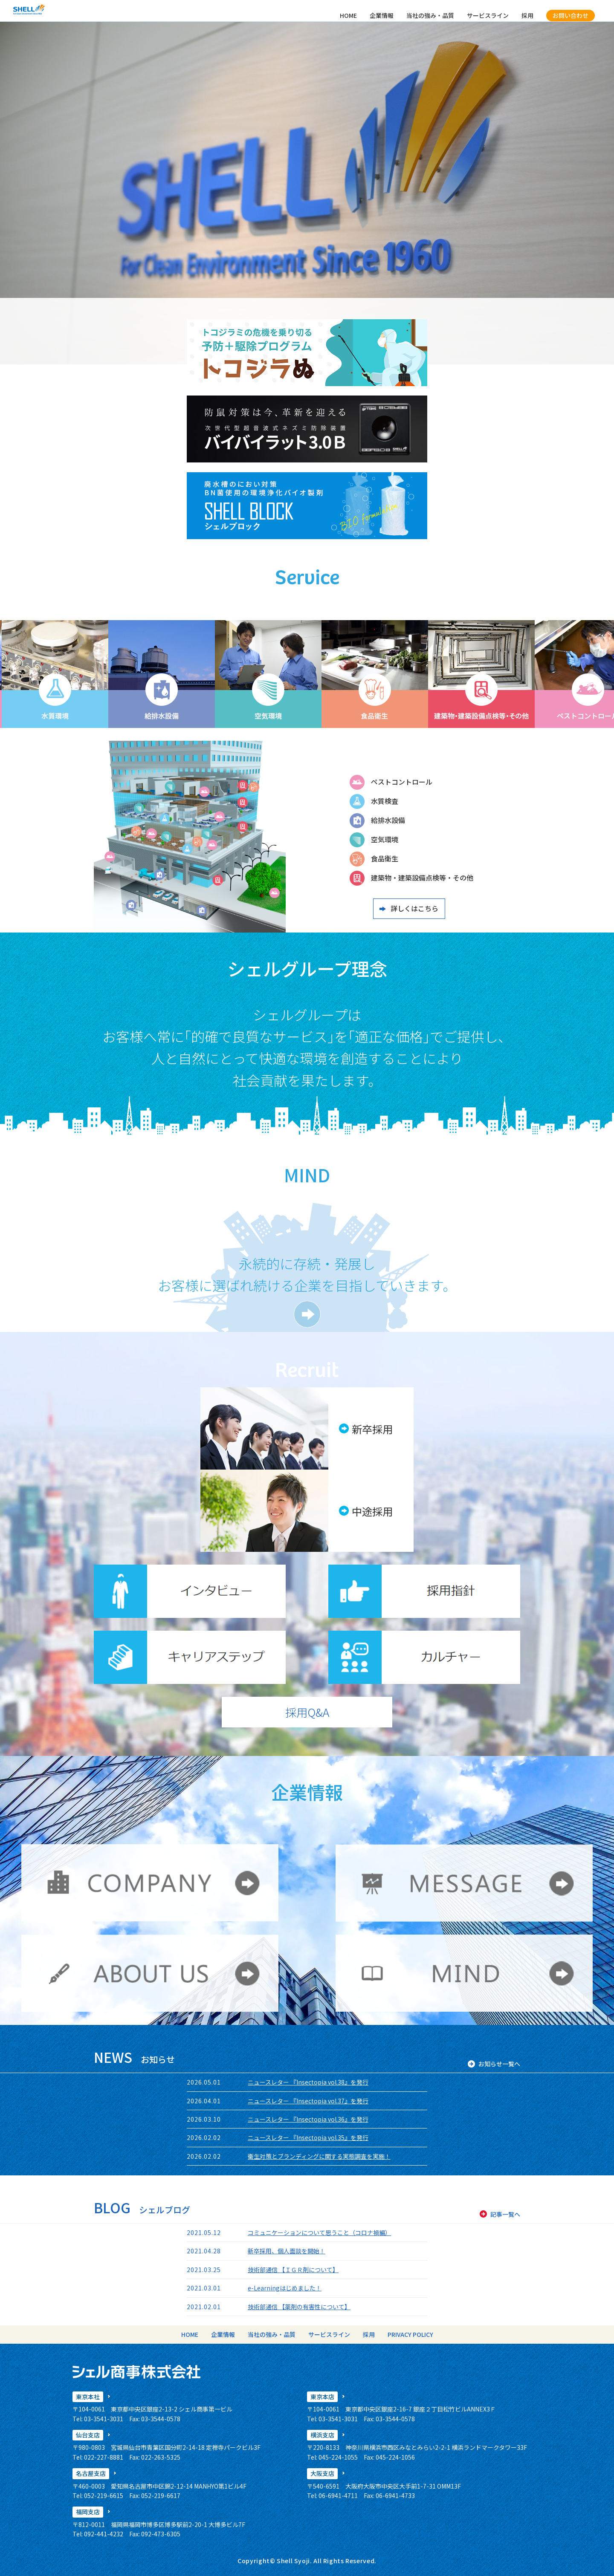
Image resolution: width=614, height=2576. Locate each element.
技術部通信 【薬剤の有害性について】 (299, 2306)
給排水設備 (388, 820)
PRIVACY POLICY (410, 2334)
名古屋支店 (91, 2473)
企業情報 (382, 15)
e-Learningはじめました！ (284, 2288)
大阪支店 (322, 2473)
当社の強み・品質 (430, 15)
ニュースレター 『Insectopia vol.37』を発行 (308, 2101)
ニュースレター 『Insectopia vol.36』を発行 (308, 2119)
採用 (527, 15)
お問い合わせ (570, 15)
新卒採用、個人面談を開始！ (286, 2251)
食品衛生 (384, 858)
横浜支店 (322, 2435)
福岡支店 (88, 2511)
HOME (348, 15)
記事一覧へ (505, 2214)
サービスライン (488, 15)
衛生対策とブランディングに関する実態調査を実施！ (319, 2156)
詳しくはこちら (414, 908)
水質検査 (384, 801)
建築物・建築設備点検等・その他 (422, 877)
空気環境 (384, 839)
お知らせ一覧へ (499, 2063)
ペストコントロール (401, 782)
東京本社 (88, 2396)
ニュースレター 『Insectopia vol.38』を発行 (308, 2082)
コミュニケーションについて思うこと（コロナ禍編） (319, 2232)
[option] (109, 674)
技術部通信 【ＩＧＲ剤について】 (293, 2269)
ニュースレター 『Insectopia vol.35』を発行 (308, 2137)
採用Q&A (307, 1712)
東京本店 (322, 2396)
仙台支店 (88, 2435)
